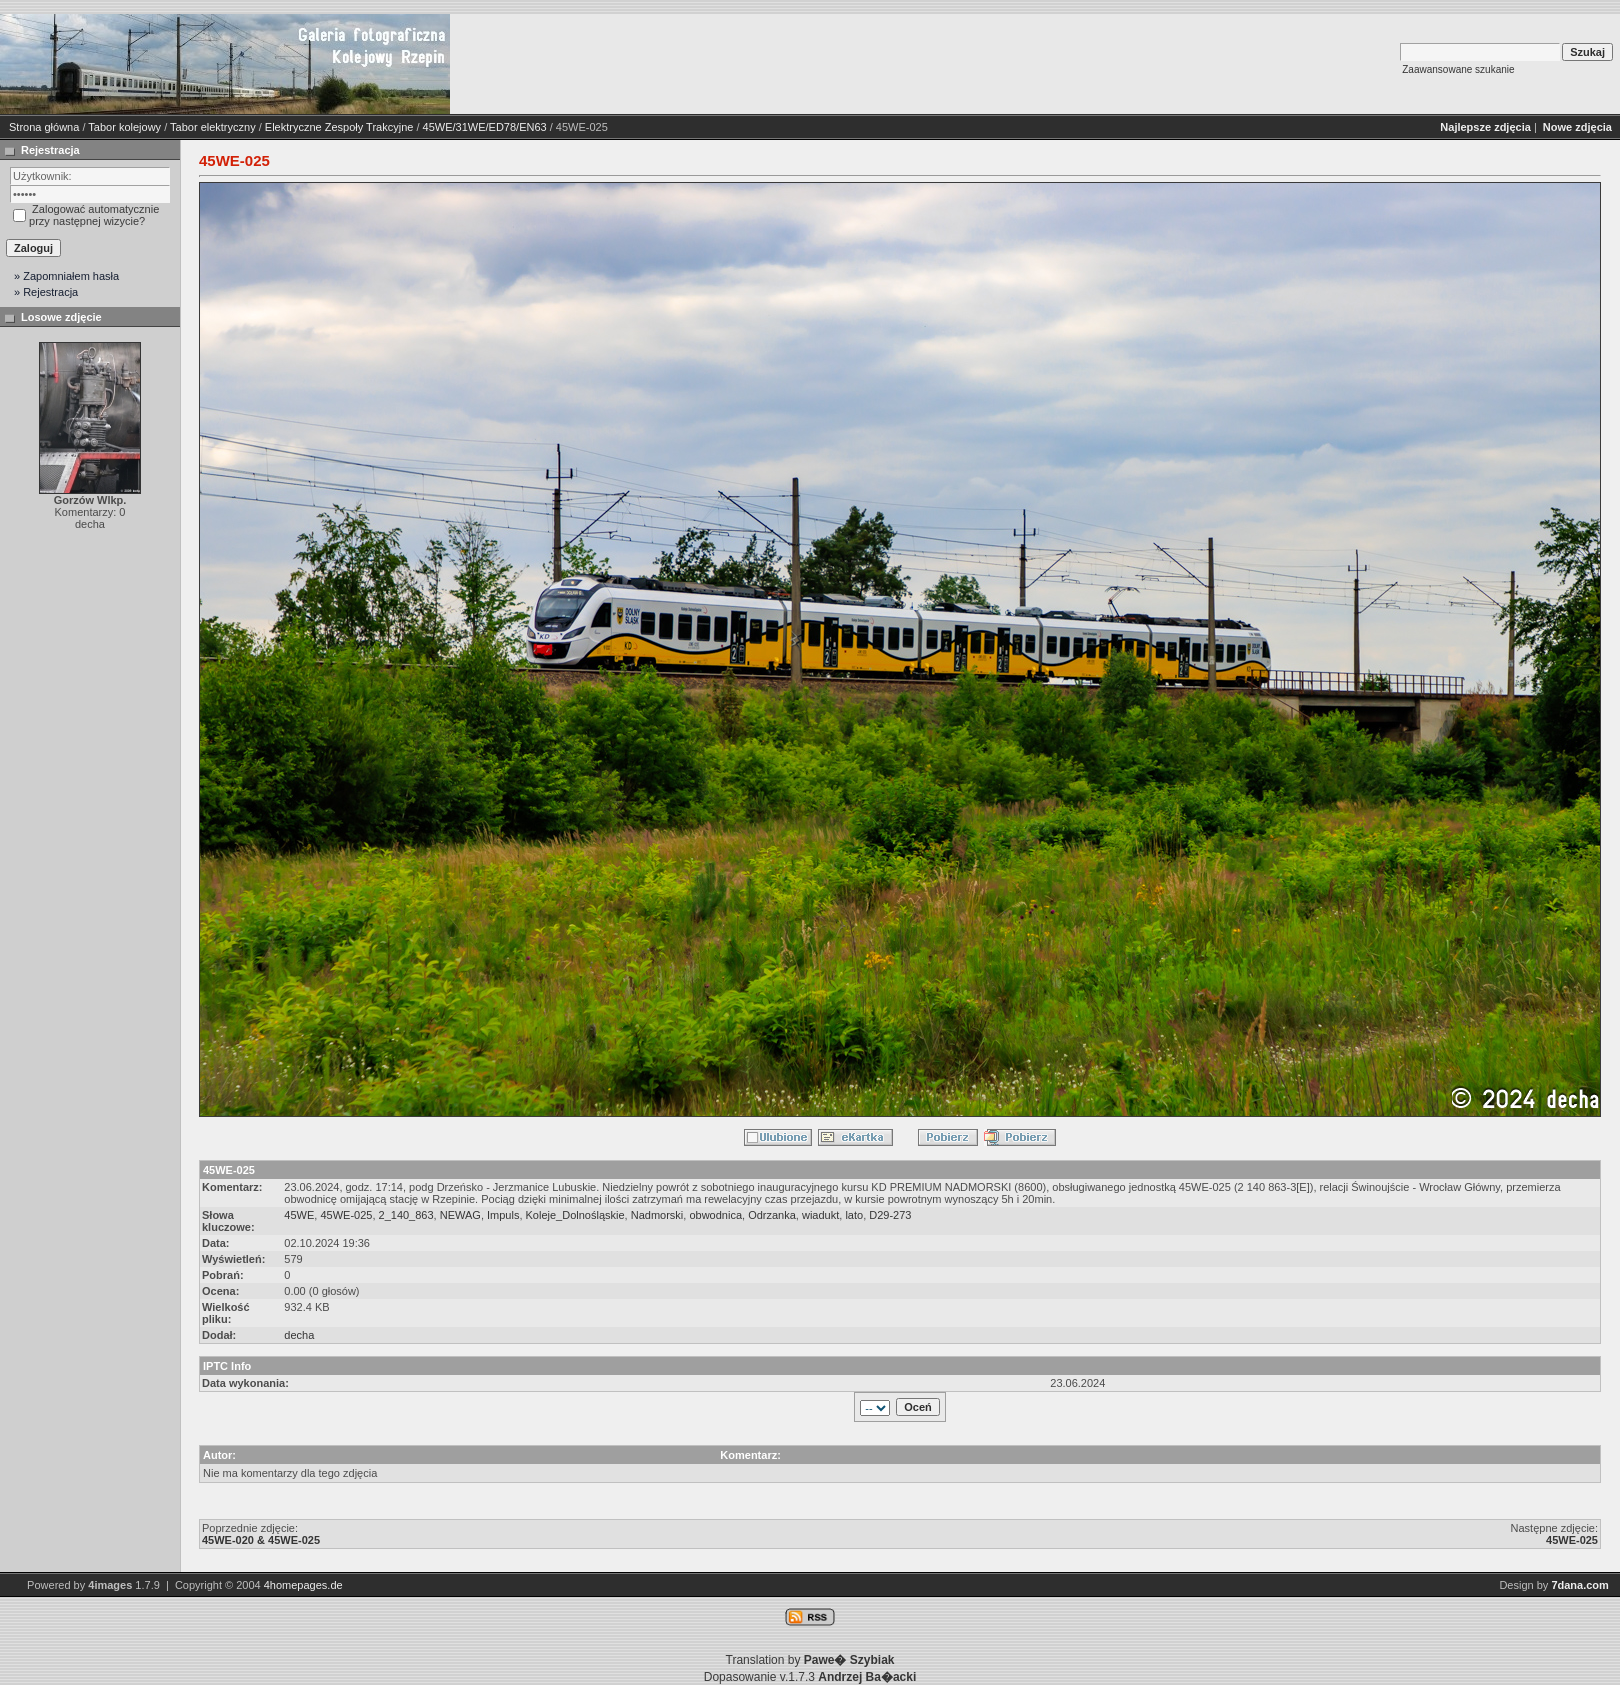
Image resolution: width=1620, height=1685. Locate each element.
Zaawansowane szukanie (1458, 69)
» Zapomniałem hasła (66, 276)
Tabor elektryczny (213, 127)
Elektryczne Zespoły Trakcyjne (339, 127)
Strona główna (44, 127)
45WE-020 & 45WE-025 (261, 1540)
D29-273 (890, 1215)
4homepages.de (303, 1585)
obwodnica (715, 1215)
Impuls (503, 1215)
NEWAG (460, 1215)
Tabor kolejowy (124, 127)
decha (299, 1335)
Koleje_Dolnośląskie (575, 1215)
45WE (299, 1215)
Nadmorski (657, 1215)
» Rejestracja (46, 292)
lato (854, 1215)
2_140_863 (406, 1215)
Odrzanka (772, 1215)
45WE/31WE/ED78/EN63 (485, 127)
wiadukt (820, 1215)
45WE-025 (346, 1215)
